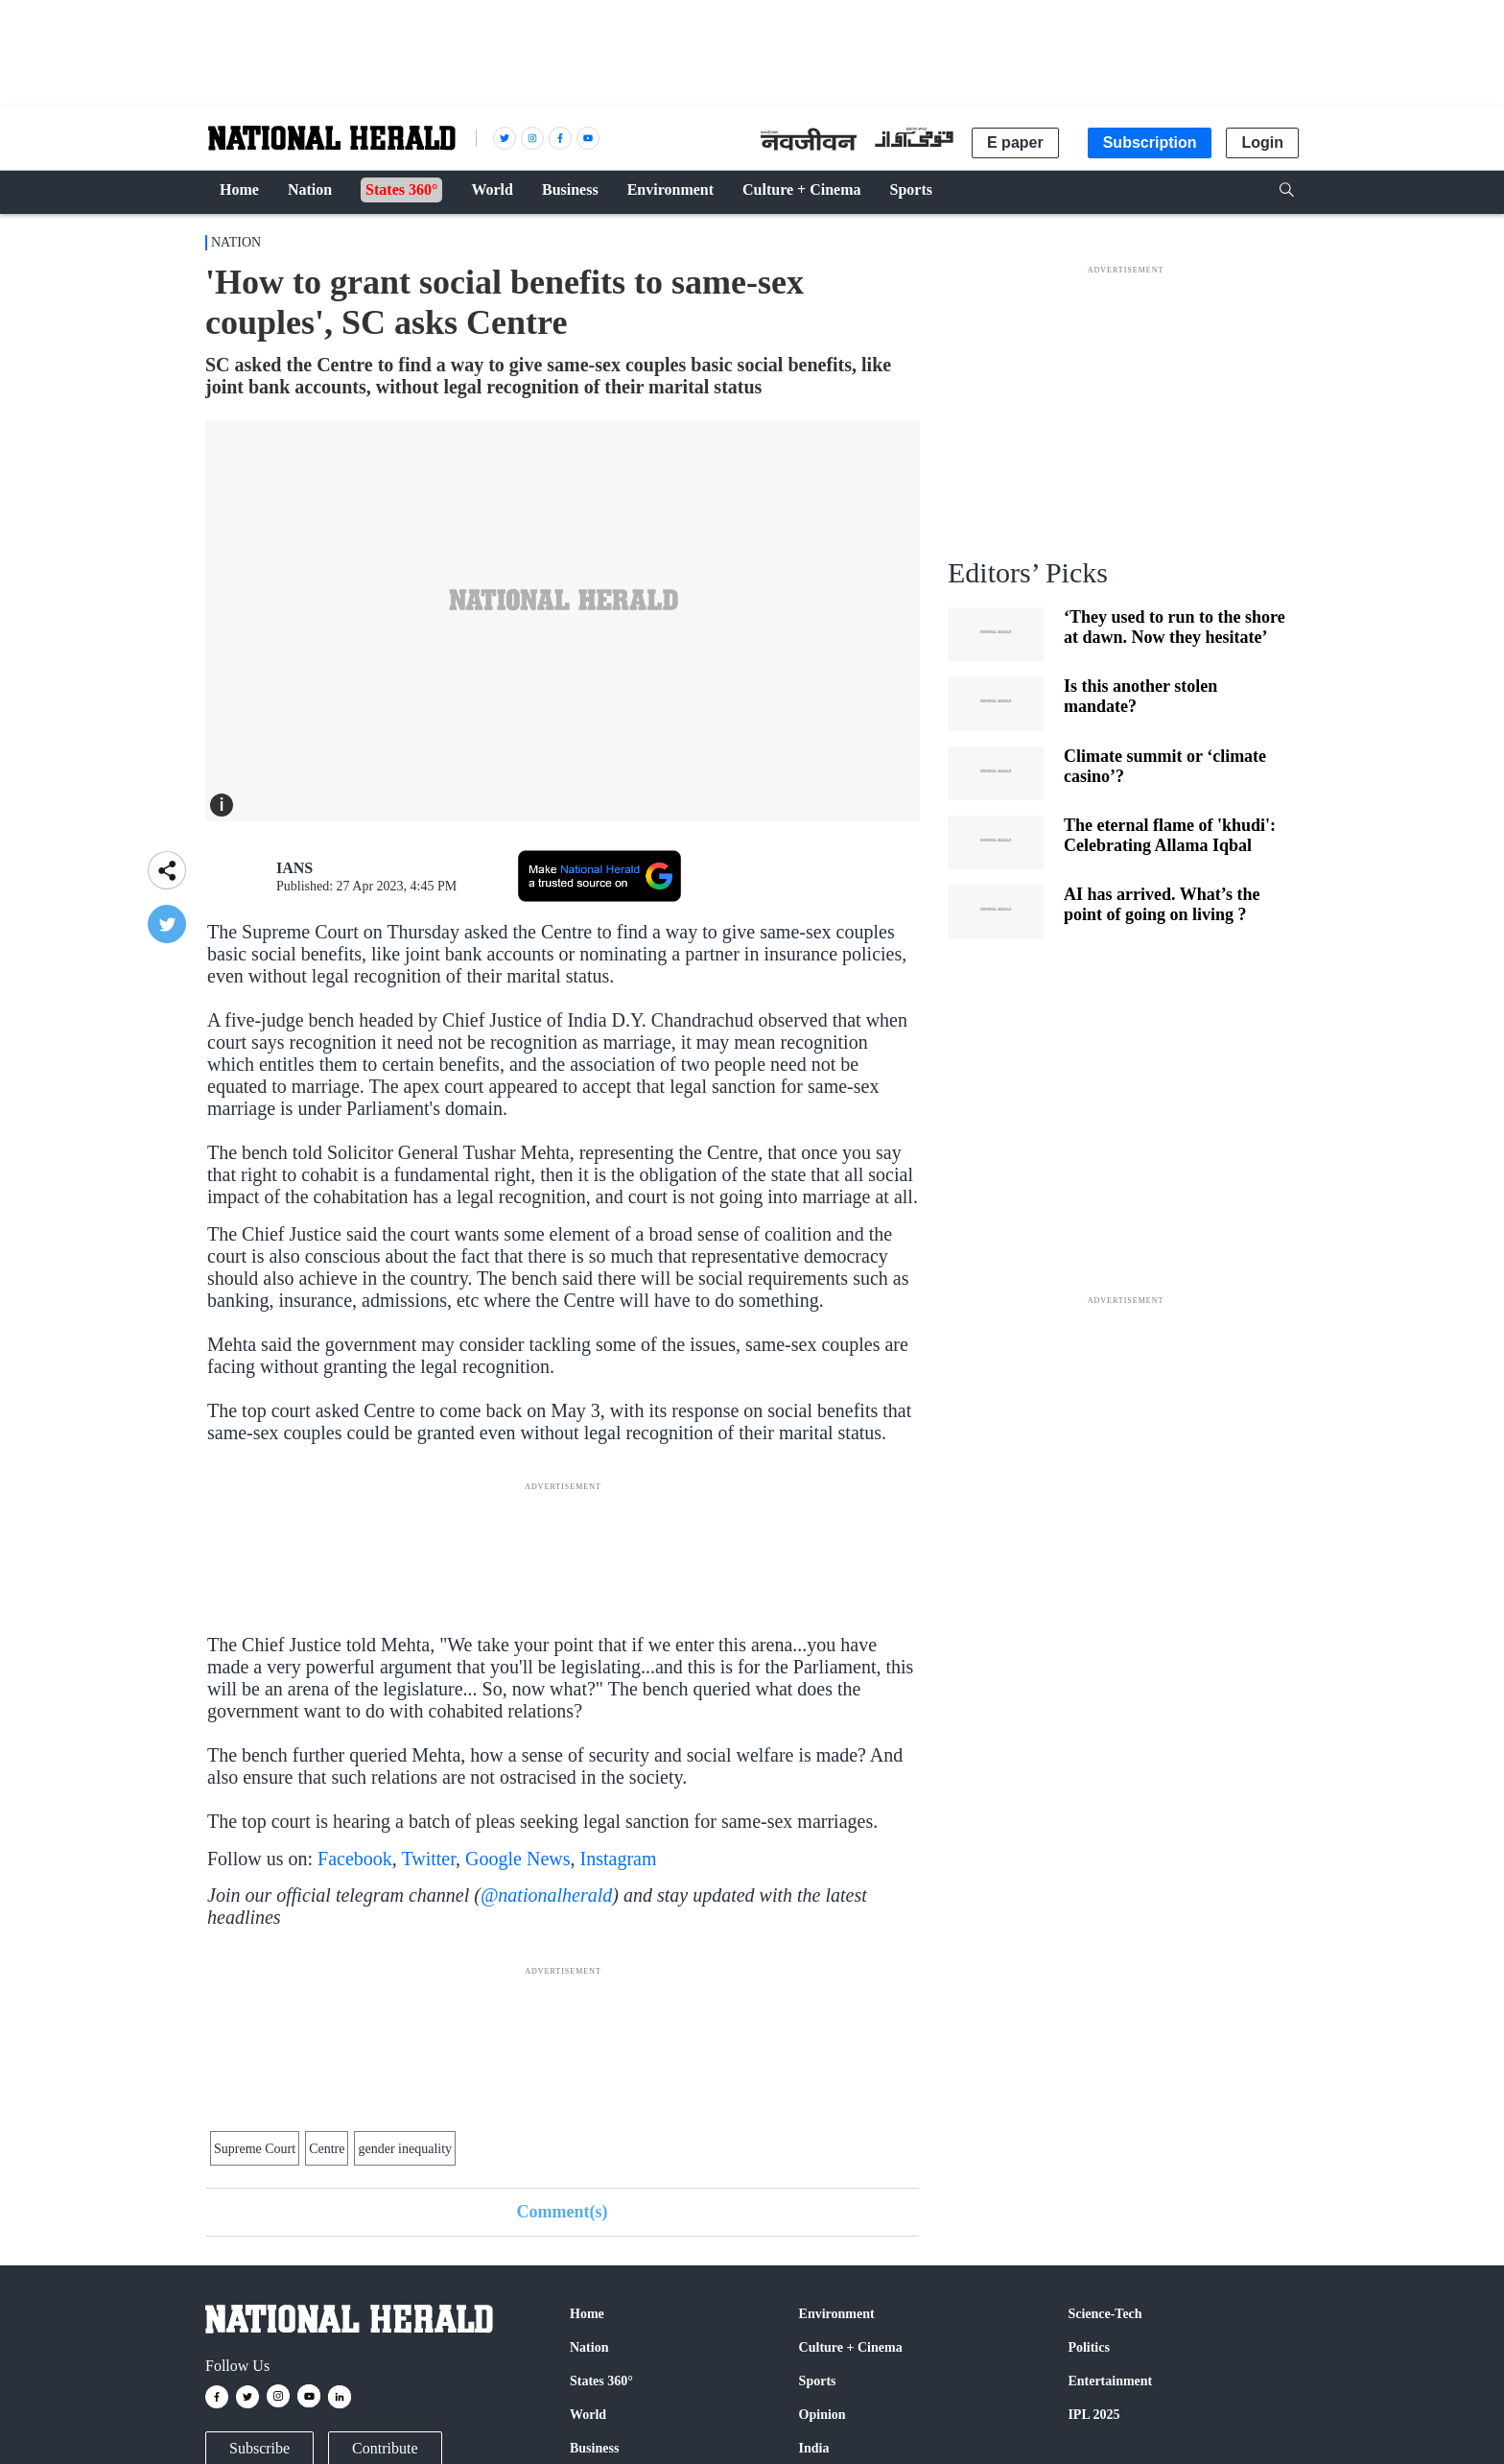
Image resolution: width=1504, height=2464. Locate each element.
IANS (294, 868)
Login (1262, 142)
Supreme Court (254, 2149)
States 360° (601, 2381)
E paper (1015, 142)
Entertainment (1110, 2381)
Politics (1089, 2347)
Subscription (1150, 142)
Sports (817, 2381)
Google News (517, 1858)
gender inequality (405, 2149)
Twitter (428, 1858)
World (588, 2414)
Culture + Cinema (851, 2347)
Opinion (822, 2414)
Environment (837, 2314)
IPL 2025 (1093, 2414)
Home (587, 2314)
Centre (326, 2149)
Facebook (354, 1858)
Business (594, 2448)
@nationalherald (546, 1895)
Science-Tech (1104, 2314)
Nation (236, 242)
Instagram (618, 1858)
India (814, 2448)
